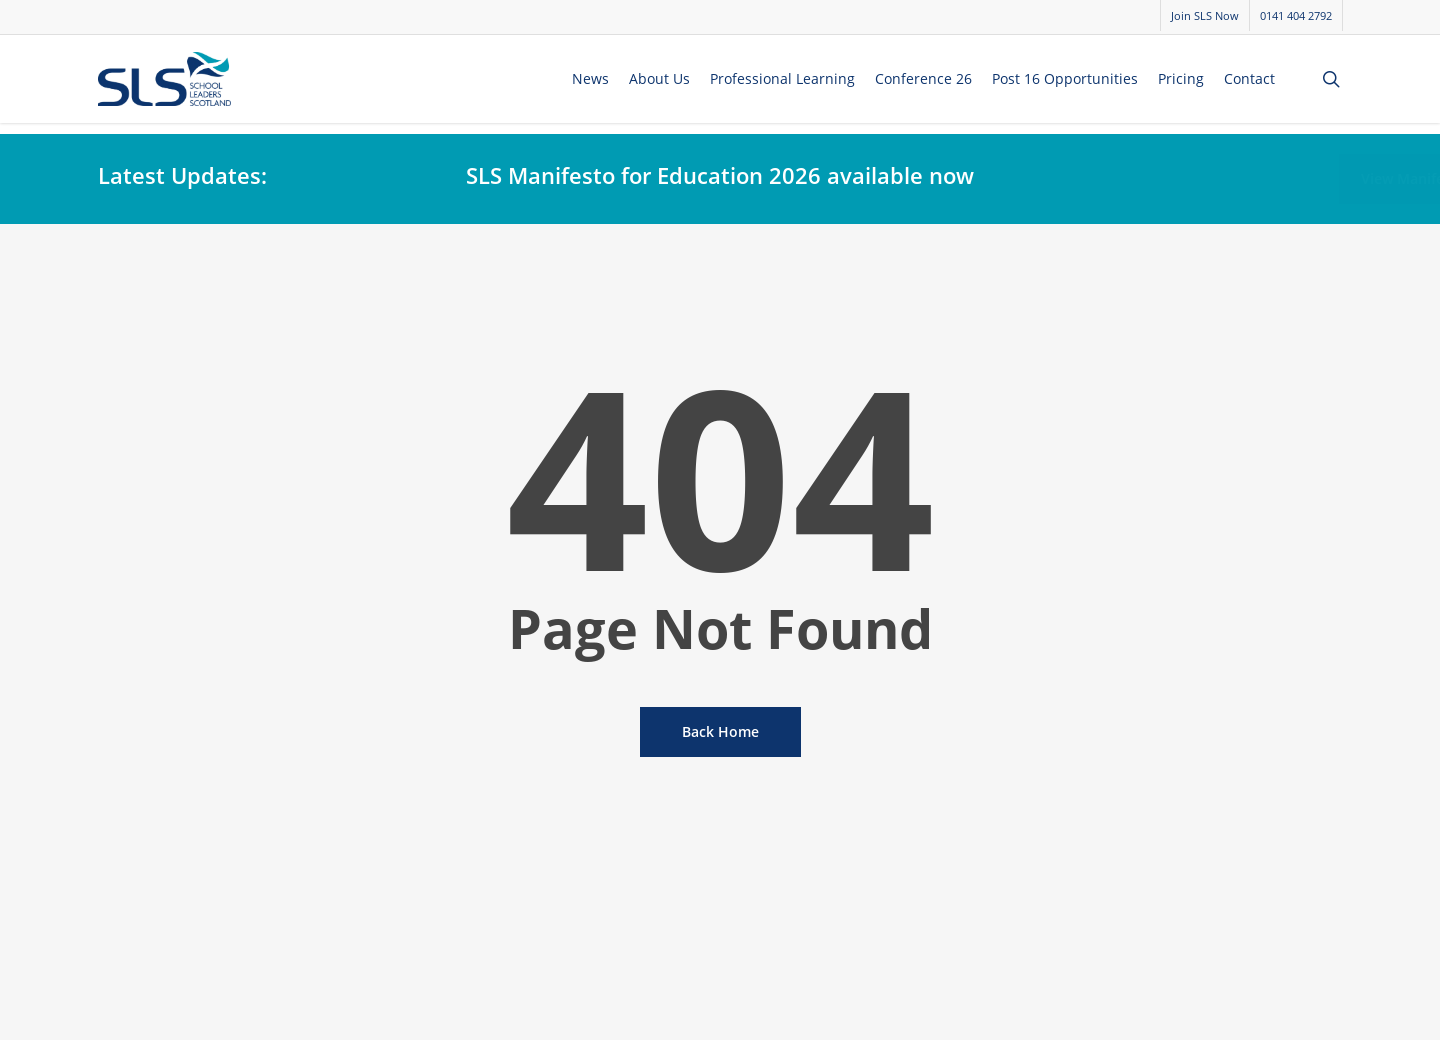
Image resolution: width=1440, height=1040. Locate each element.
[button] (1273, 179)
